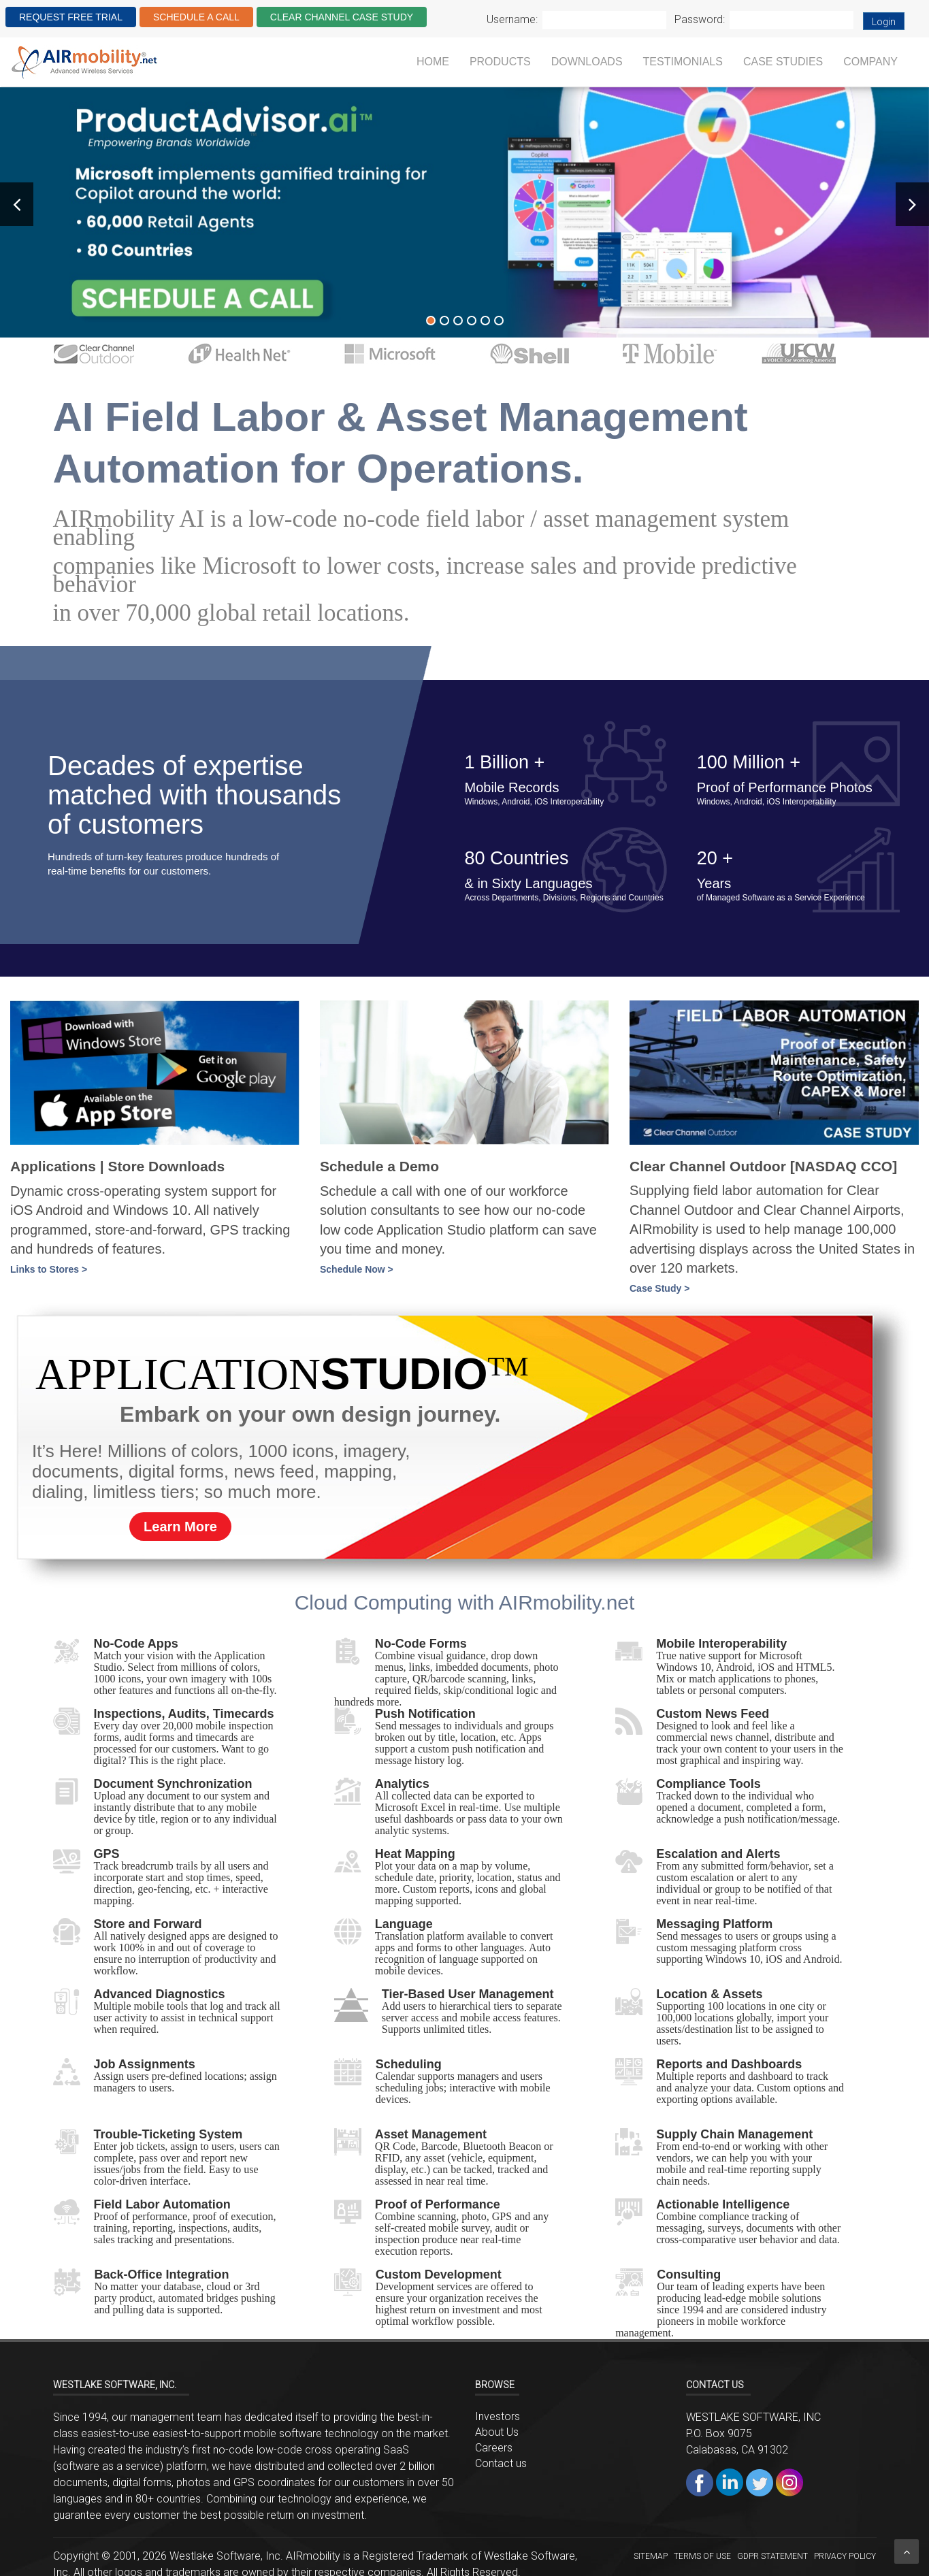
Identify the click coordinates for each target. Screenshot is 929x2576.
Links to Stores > (48, 1269)
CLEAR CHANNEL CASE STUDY (341, 17)
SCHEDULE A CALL (196, 17)
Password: (699, 19)
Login (884, 21)
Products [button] (500, 61)
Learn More (180, 1526)
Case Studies (783, 61)
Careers (493, 2447)
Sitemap (651, 2556)
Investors (497, 2416)
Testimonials (683, 61)
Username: (512, 19)
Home (433, 61)
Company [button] (870, 61)
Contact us (501, 2463)
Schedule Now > (356, 1269)
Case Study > (659, 1288)
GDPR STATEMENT (772, 2556)
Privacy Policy (845, 2556)
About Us (497, 2432)
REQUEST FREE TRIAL (71, 17)
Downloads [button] (587, 61)
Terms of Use (702, 2556)
